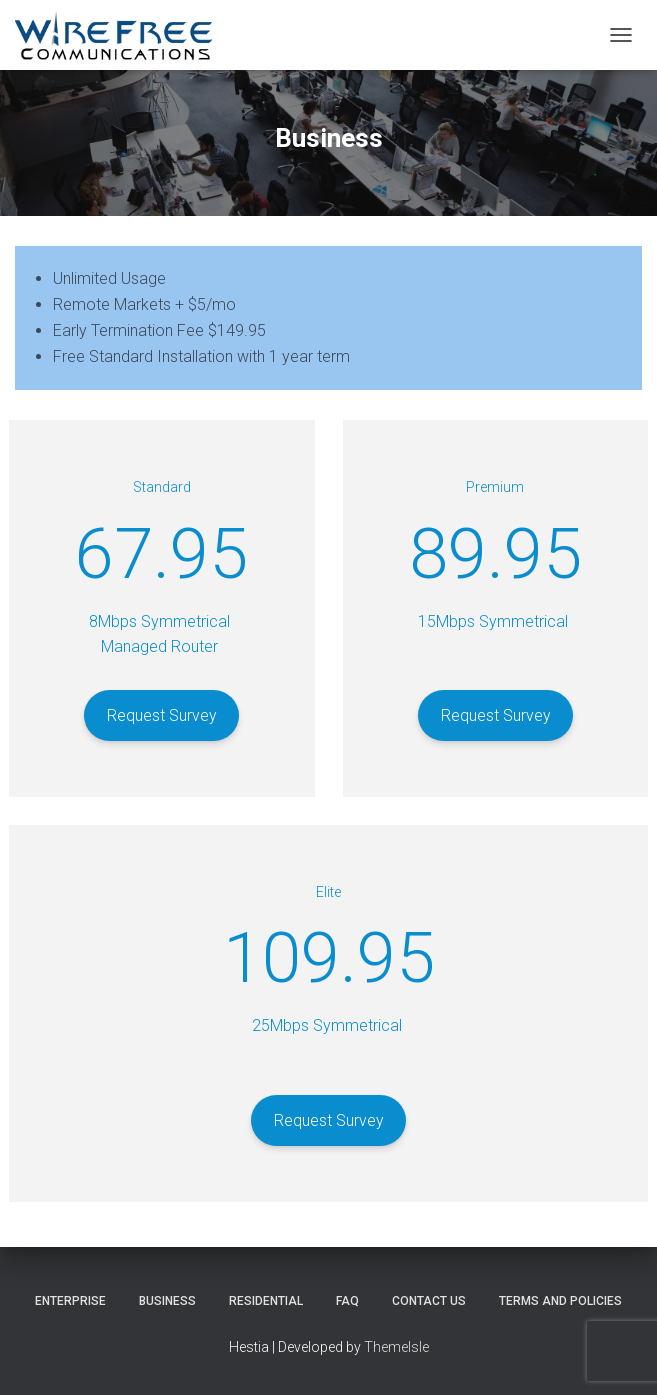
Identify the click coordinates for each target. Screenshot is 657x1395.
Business (167, 1301)
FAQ (347, 1301)
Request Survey (161, 715)
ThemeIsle (396, 1347)
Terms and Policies (560, 1301)
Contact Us (429, 1301)
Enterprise (70, 1301)
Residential (266, 1301)
